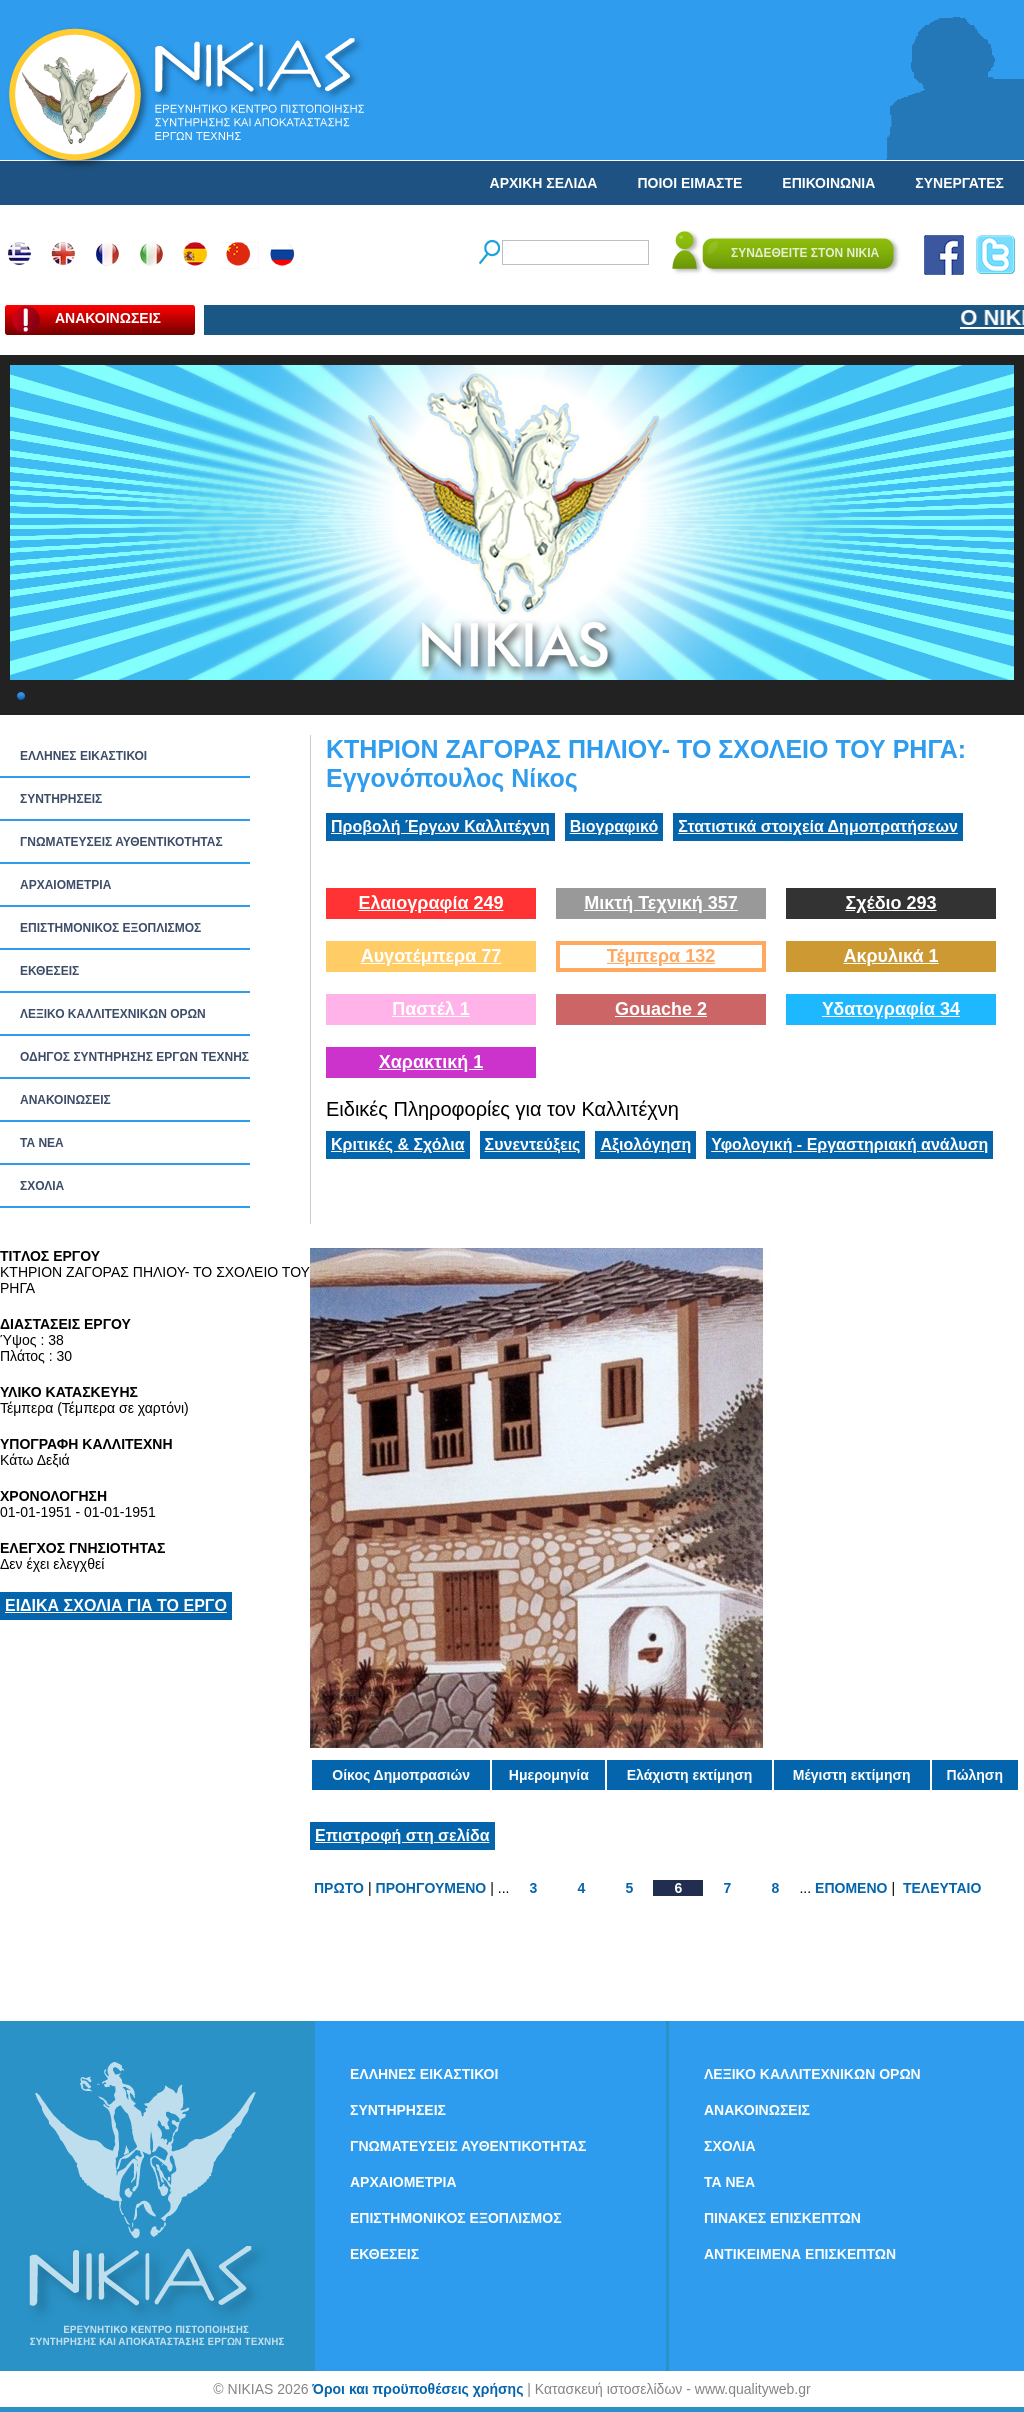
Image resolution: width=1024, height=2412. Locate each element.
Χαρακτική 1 (431, 1062)
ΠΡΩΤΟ (339, 1888)
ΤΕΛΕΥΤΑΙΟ (942, 1888)
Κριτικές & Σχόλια (398, 1144)
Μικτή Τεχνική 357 (661, 903)
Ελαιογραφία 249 (430, 903)
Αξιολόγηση (645, 1144)
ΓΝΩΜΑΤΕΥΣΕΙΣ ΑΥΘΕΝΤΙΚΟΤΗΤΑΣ (121, 842)
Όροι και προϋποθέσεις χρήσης (417, 2389)
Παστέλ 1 (431, 1009)
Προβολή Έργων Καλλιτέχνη (440, 826)
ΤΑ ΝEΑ (42, 1143)
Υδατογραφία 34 (891, 1009)
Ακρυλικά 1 (890, 956)
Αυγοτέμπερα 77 (431, 956)
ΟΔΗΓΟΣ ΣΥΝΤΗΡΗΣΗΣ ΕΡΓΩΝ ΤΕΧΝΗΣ (134, 1057)
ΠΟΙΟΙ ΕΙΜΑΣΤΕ (689, 183)
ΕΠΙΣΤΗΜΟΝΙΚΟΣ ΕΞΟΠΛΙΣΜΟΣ (110, 928)
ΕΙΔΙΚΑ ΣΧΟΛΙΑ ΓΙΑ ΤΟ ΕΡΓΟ (116, 1605)
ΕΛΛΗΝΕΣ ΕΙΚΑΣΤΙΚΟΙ (83, 756)
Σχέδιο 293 (890, 903)
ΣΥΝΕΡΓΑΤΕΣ (959, 183)
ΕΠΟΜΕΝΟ (851, 1888)
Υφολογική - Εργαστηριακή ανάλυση (849, 1144)
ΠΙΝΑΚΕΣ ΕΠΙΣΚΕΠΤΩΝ (782, 2218)
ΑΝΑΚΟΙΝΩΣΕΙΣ (65, 1100)
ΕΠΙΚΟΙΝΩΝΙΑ (828, 183)
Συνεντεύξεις (533, 1144)
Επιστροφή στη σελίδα (402, 1835)
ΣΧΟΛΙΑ (42, 1186)
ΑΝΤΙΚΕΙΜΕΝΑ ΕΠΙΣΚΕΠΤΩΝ (800, 2254)
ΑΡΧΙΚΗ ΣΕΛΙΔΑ (544, 183)
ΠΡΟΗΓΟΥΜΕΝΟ (431, 1888)
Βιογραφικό (614, 826)
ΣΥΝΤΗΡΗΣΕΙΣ (61, 799)
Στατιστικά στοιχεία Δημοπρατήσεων (818, 826)
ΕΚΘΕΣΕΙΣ (49, 971)
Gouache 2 (661, 1009)
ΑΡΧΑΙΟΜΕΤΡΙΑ (65, 885)
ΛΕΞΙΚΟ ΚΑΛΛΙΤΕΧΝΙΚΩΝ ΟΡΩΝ (113, 1014)
